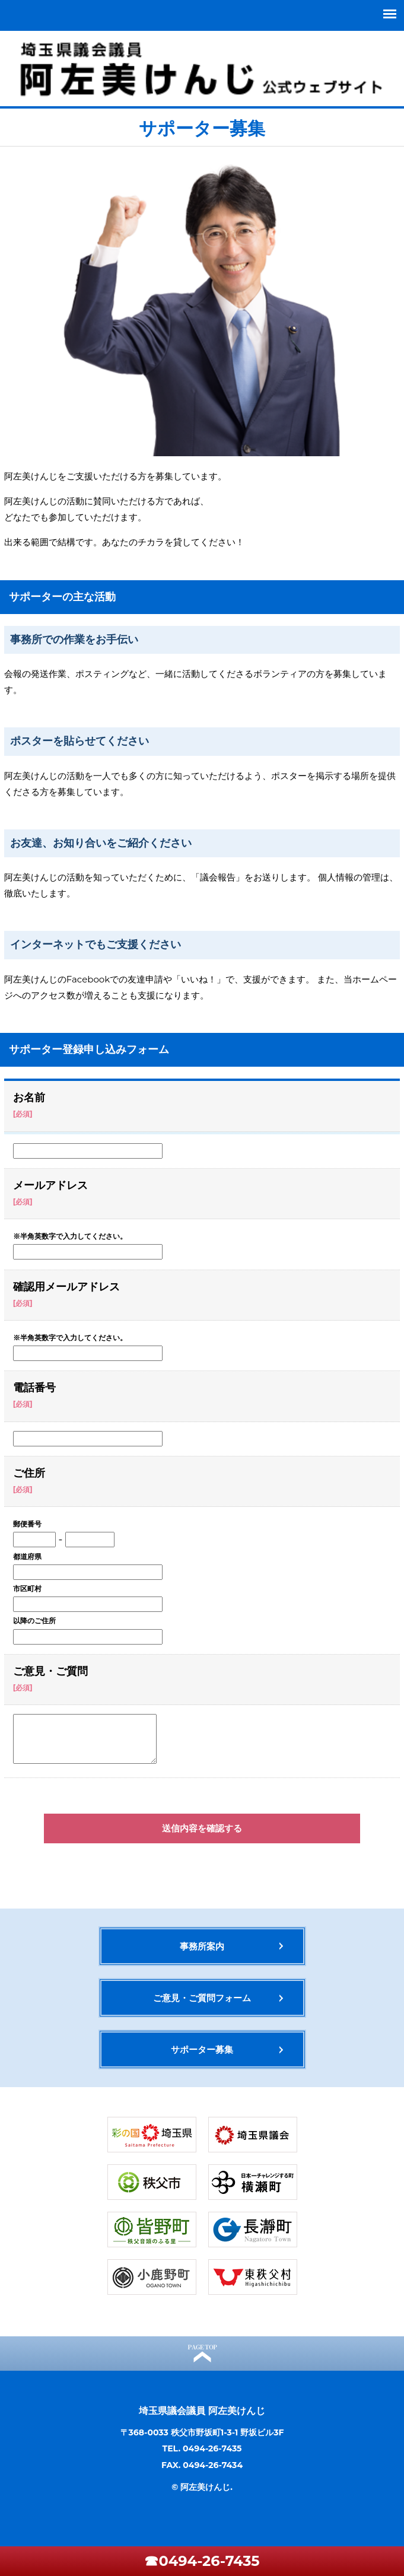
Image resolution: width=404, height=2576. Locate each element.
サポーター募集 (202, 2049)
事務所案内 (202, 1946)
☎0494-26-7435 (201, 2560)
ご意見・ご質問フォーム (202, 1997)
